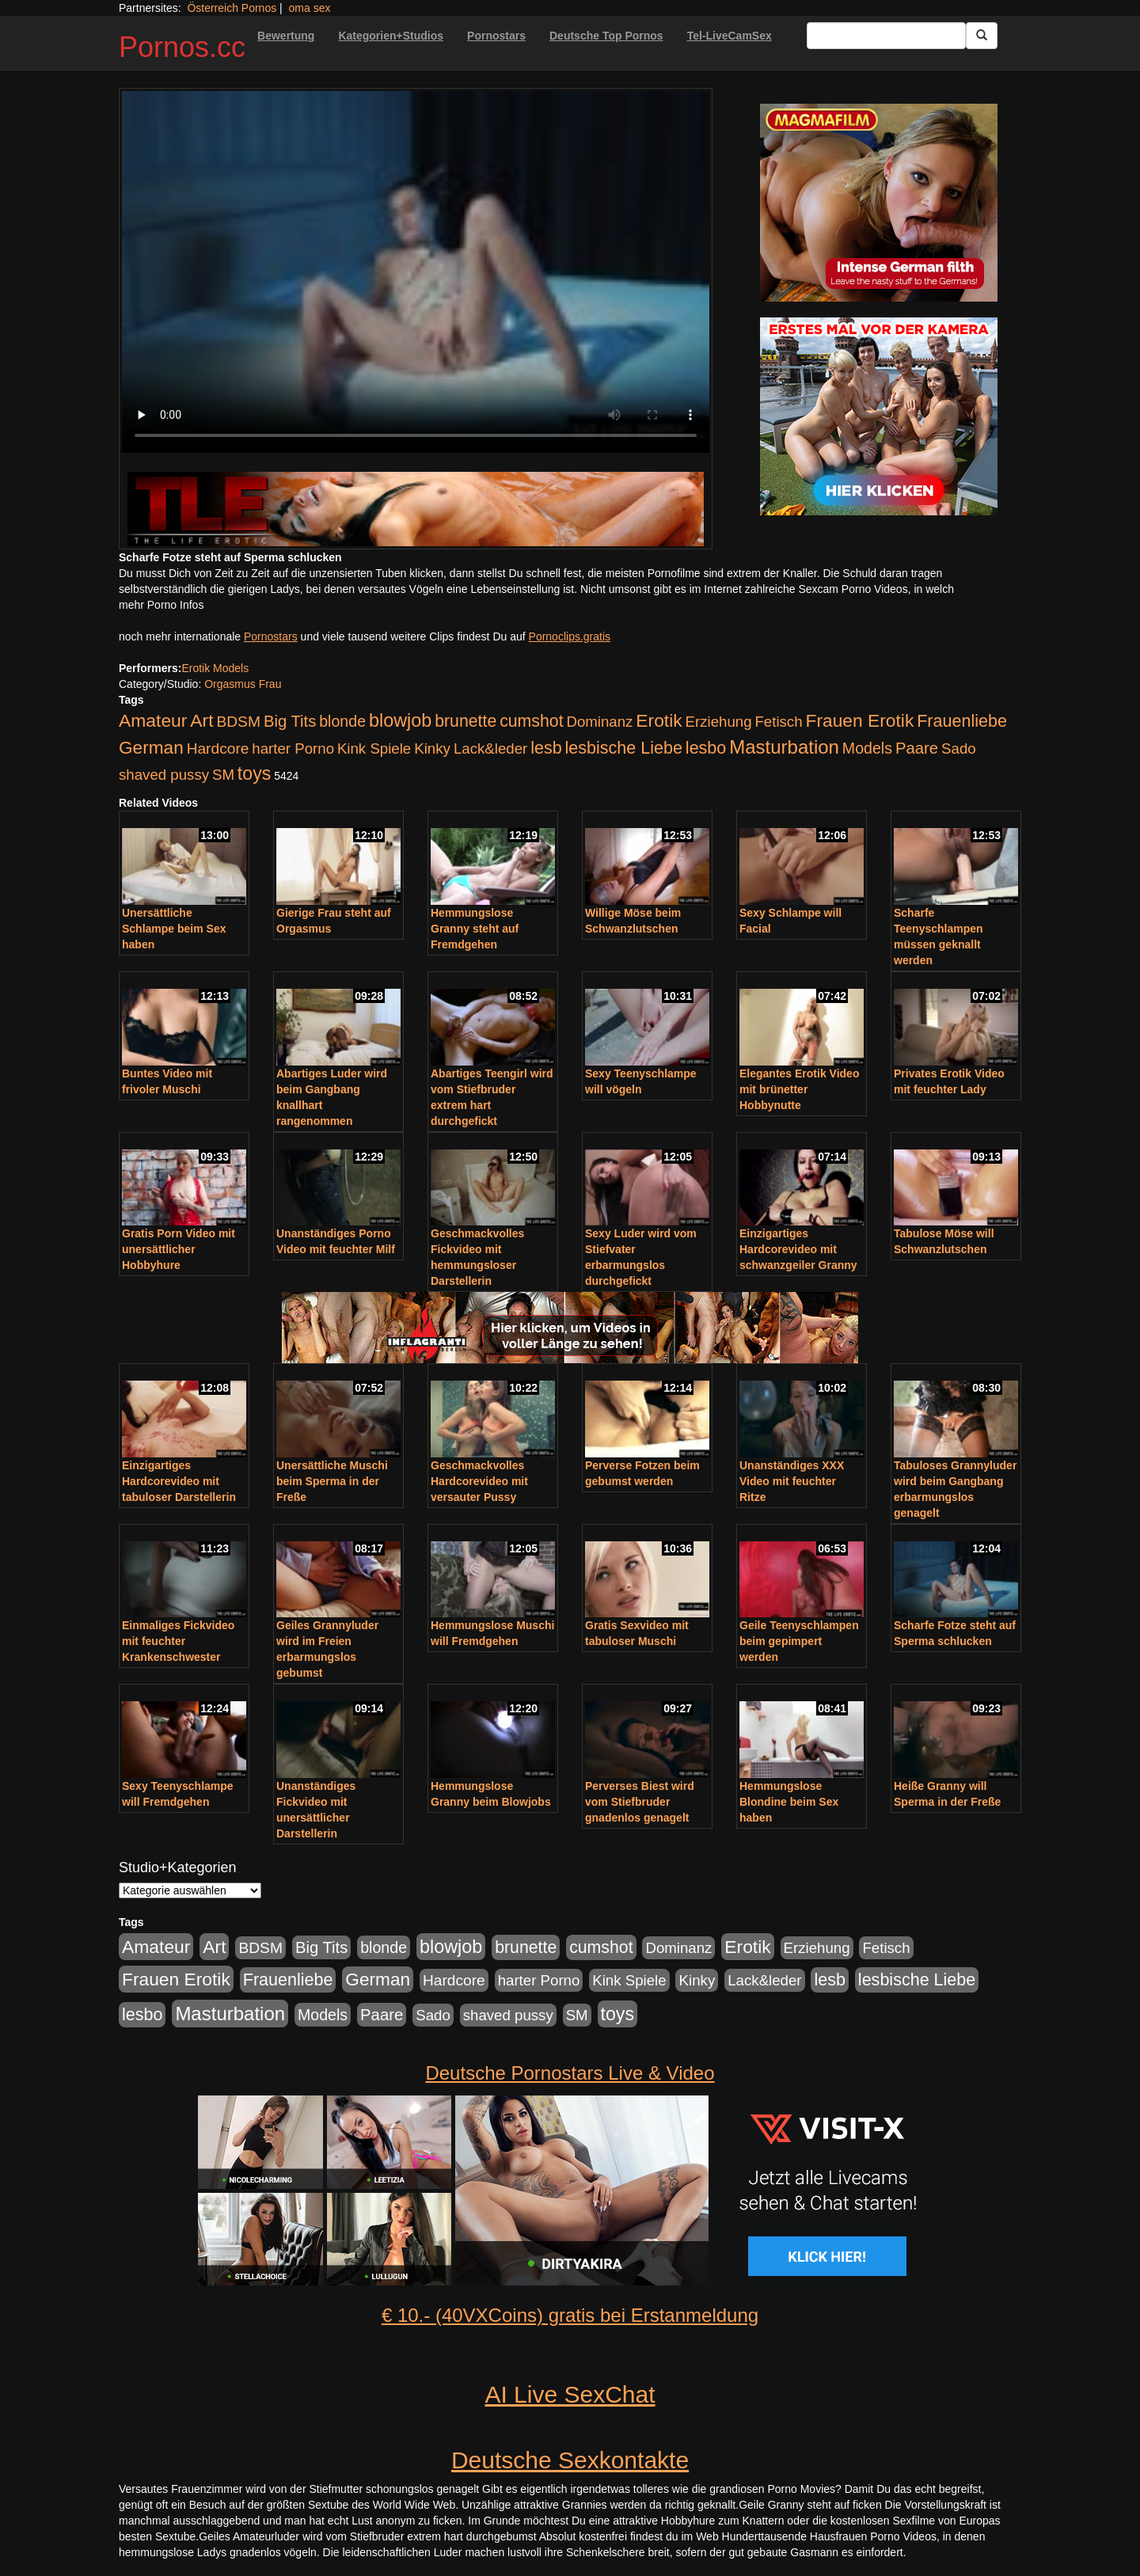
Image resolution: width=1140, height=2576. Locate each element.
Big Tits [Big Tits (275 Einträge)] (290, 721)
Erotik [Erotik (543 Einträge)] (659, 720)
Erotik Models (215, 668)
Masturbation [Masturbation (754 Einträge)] (784, 747)
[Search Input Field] (886, 35)
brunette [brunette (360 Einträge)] (465, 721)
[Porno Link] (415, 508)
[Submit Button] (982, 35)
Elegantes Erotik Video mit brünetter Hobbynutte (799, 1089)
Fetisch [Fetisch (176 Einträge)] (778, 721)
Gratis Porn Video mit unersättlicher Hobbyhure (178, 1249)
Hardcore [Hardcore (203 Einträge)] (218, 748)
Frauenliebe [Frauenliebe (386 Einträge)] (962, 721)
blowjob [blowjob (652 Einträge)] (400, 720)
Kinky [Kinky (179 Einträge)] (432, 748)
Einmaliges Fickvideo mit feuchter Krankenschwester (178, 1641)
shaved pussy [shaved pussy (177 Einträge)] (164, 774)
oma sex (310, 8)
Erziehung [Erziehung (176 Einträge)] (719, 721)
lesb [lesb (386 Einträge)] (546, 748)
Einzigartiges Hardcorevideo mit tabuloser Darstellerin (179, 1481)
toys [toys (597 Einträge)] (254, 773)
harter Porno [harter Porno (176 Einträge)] (293, 748)
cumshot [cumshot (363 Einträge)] (531, 721)
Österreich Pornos (231, 8)
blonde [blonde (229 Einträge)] (342, 721)
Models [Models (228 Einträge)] (867, 748)
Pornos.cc (182, 47)
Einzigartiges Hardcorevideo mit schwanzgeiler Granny (798, 1249)
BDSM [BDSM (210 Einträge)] (238, 721)
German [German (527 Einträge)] (151, 748)
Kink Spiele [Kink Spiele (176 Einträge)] (374, 748)
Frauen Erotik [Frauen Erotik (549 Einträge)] (859, 720)
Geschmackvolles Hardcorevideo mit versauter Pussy (479, 1481)
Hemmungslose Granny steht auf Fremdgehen (475, 928)
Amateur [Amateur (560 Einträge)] (153, 720)
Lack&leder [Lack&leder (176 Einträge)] (490, 748)
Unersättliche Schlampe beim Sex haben (174, 928)
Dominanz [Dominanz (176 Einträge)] (599, 721)
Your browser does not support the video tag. (415, 272)
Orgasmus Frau (242, 684)
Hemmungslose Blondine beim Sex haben (788, 1802)
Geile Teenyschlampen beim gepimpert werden (799, 1641)
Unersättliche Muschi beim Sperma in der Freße (332, 1481)
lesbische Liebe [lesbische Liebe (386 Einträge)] (623, 748)
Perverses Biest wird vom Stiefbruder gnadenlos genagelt (639, 1802)
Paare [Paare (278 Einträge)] (916, 748)
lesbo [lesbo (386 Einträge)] (706, 748)
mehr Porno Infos (161, 604)
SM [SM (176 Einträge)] (223, 774)
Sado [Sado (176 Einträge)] (958, 748)
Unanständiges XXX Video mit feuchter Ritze (791, 1481)
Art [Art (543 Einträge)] (201, 720)
